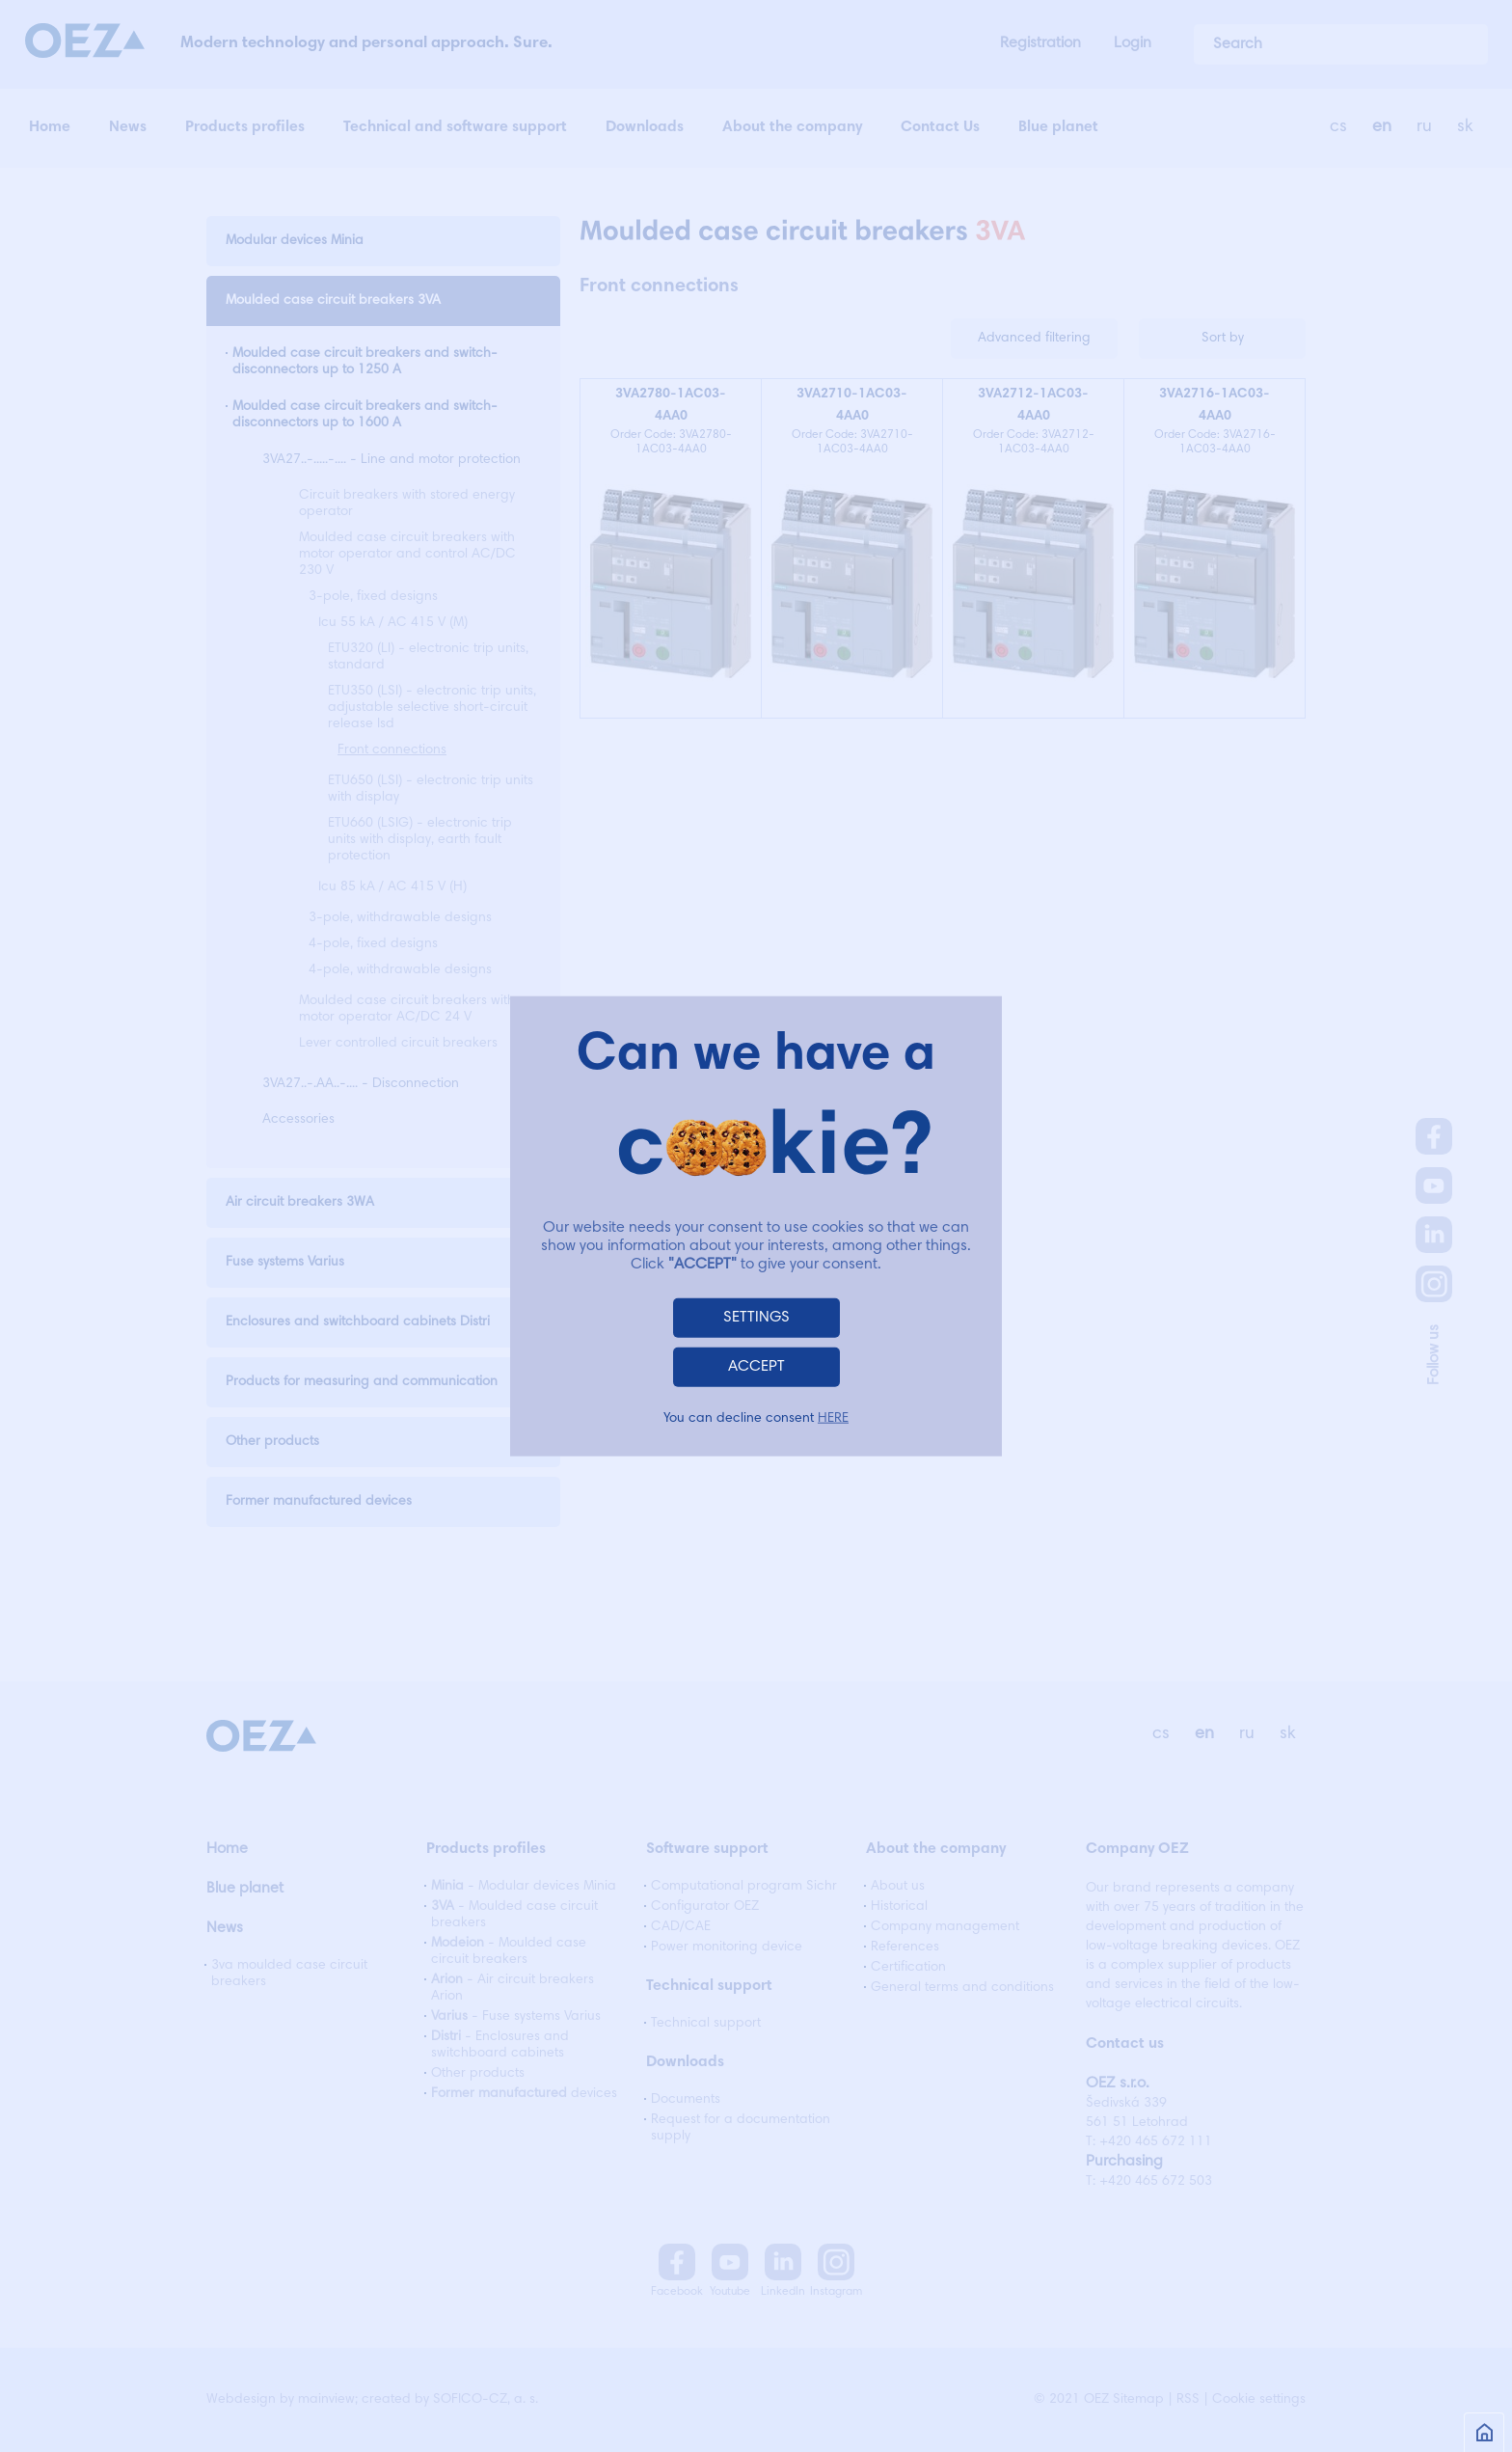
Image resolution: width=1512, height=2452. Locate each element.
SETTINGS (756, 1316)
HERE (833, 1418)
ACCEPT (756, 1366)
